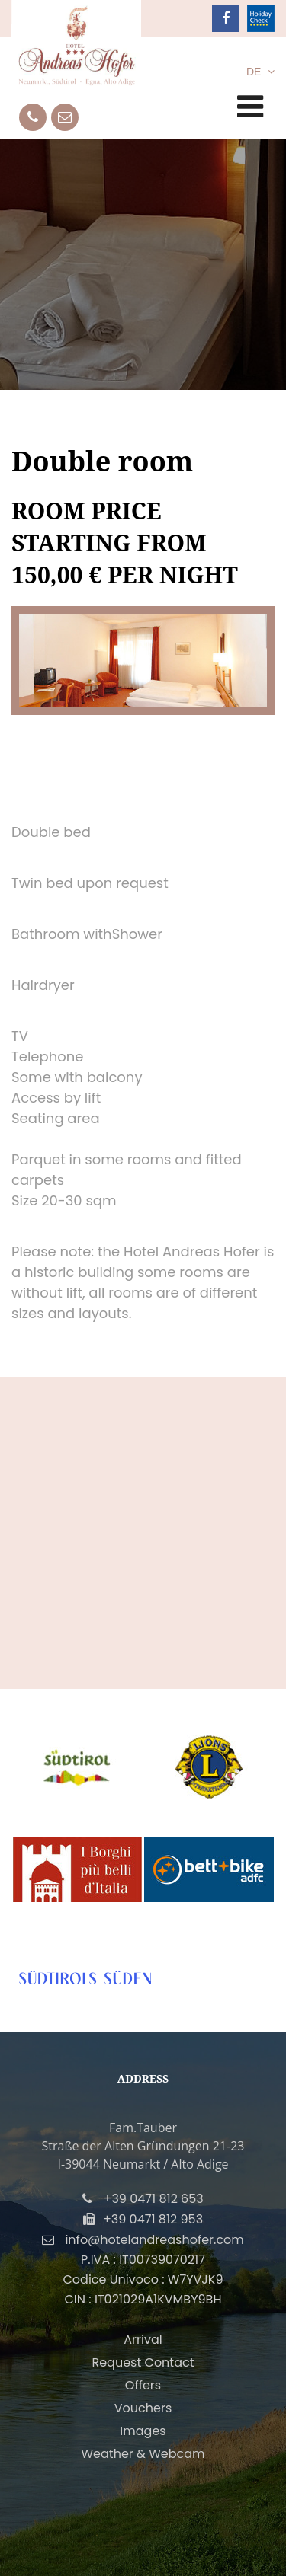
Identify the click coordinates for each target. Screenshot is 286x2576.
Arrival (143, 2339)
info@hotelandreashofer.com (154, 2240)
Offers (143, 2385)
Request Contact (143, 2362)
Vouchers (143, 2408)
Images (142, 2431)
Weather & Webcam (142, 2454)
